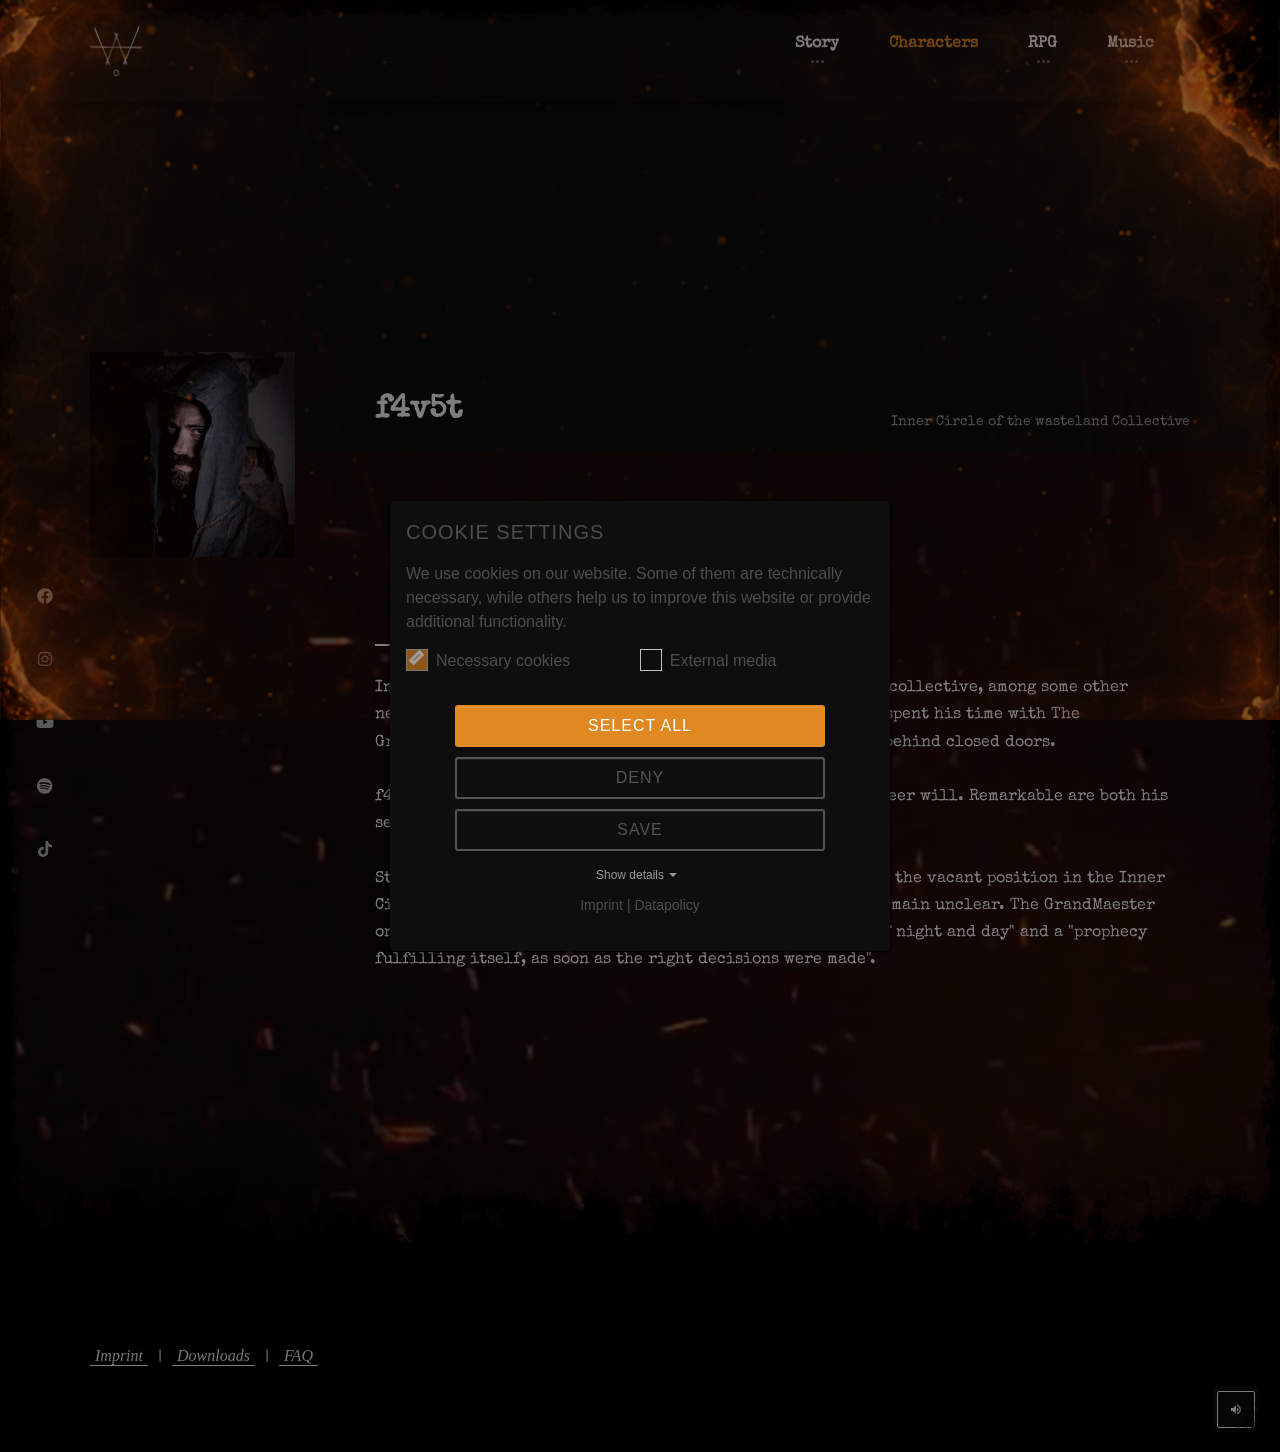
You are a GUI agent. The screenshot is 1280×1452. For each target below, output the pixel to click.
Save (640, 829)
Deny (640, 777)
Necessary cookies (488, 660)
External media (708, 660)
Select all (640, 725)
